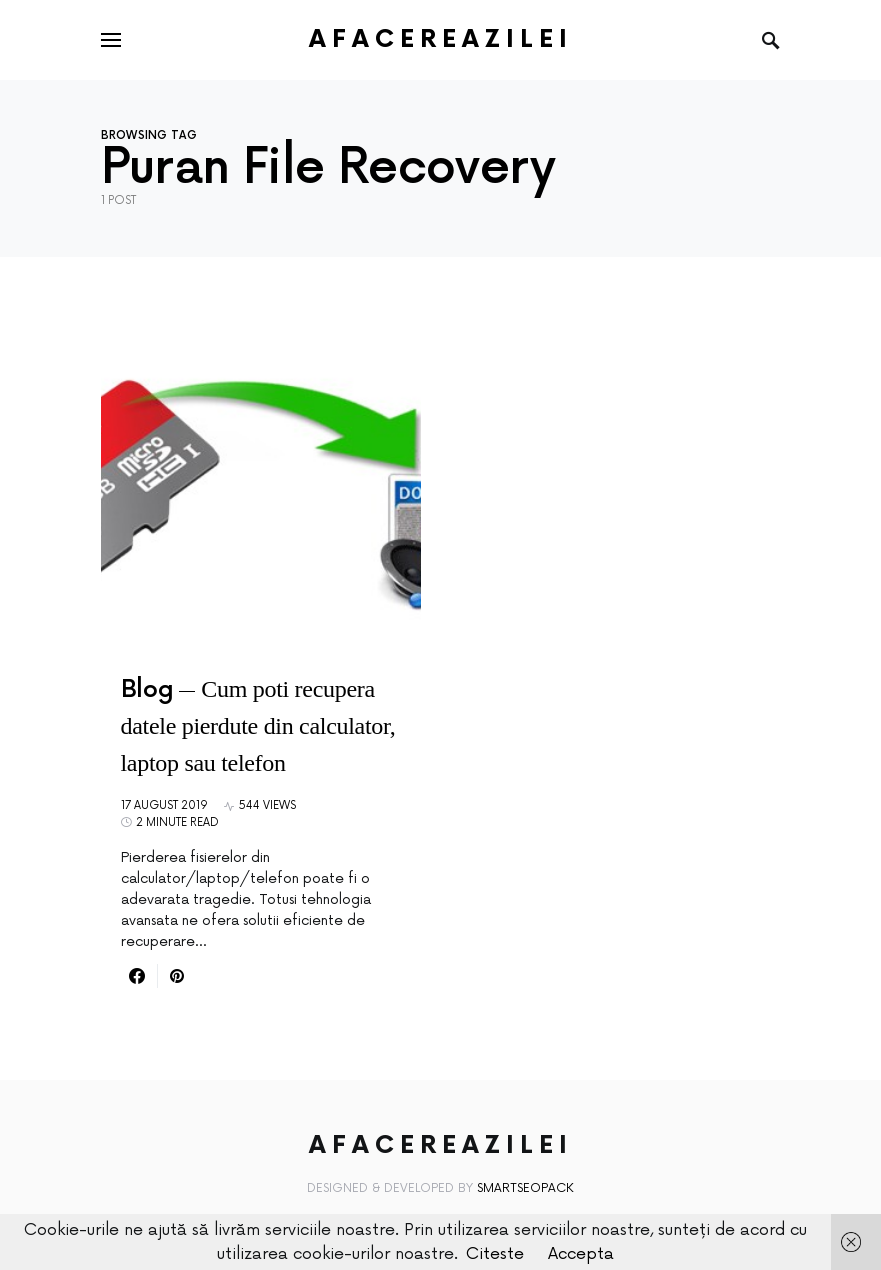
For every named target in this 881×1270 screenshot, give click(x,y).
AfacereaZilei (441, 39)
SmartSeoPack (525, 1188)
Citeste (495, 1254)
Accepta (581, 1254)
